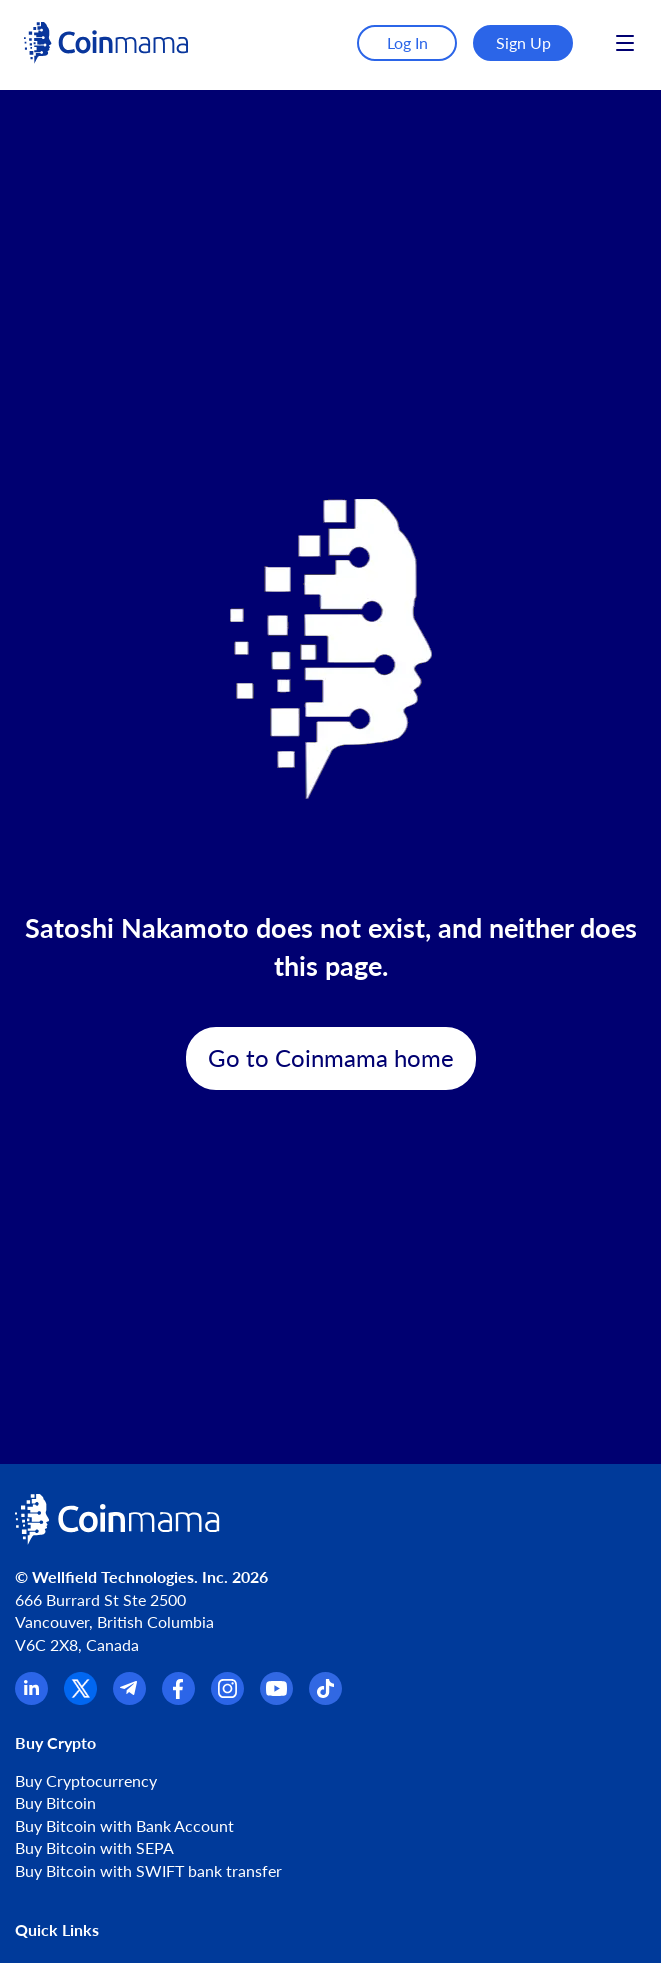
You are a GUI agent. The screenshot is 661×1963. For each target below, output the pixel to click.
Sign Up (523, 42)
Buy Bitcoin (55, 1802)
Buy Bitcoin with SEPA (94, 1847)
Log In (407, 42)
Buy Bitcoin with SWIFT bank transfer (148, 1870)
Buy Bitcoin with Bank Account (124, 1825)
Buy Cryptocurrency (86, 1780)
